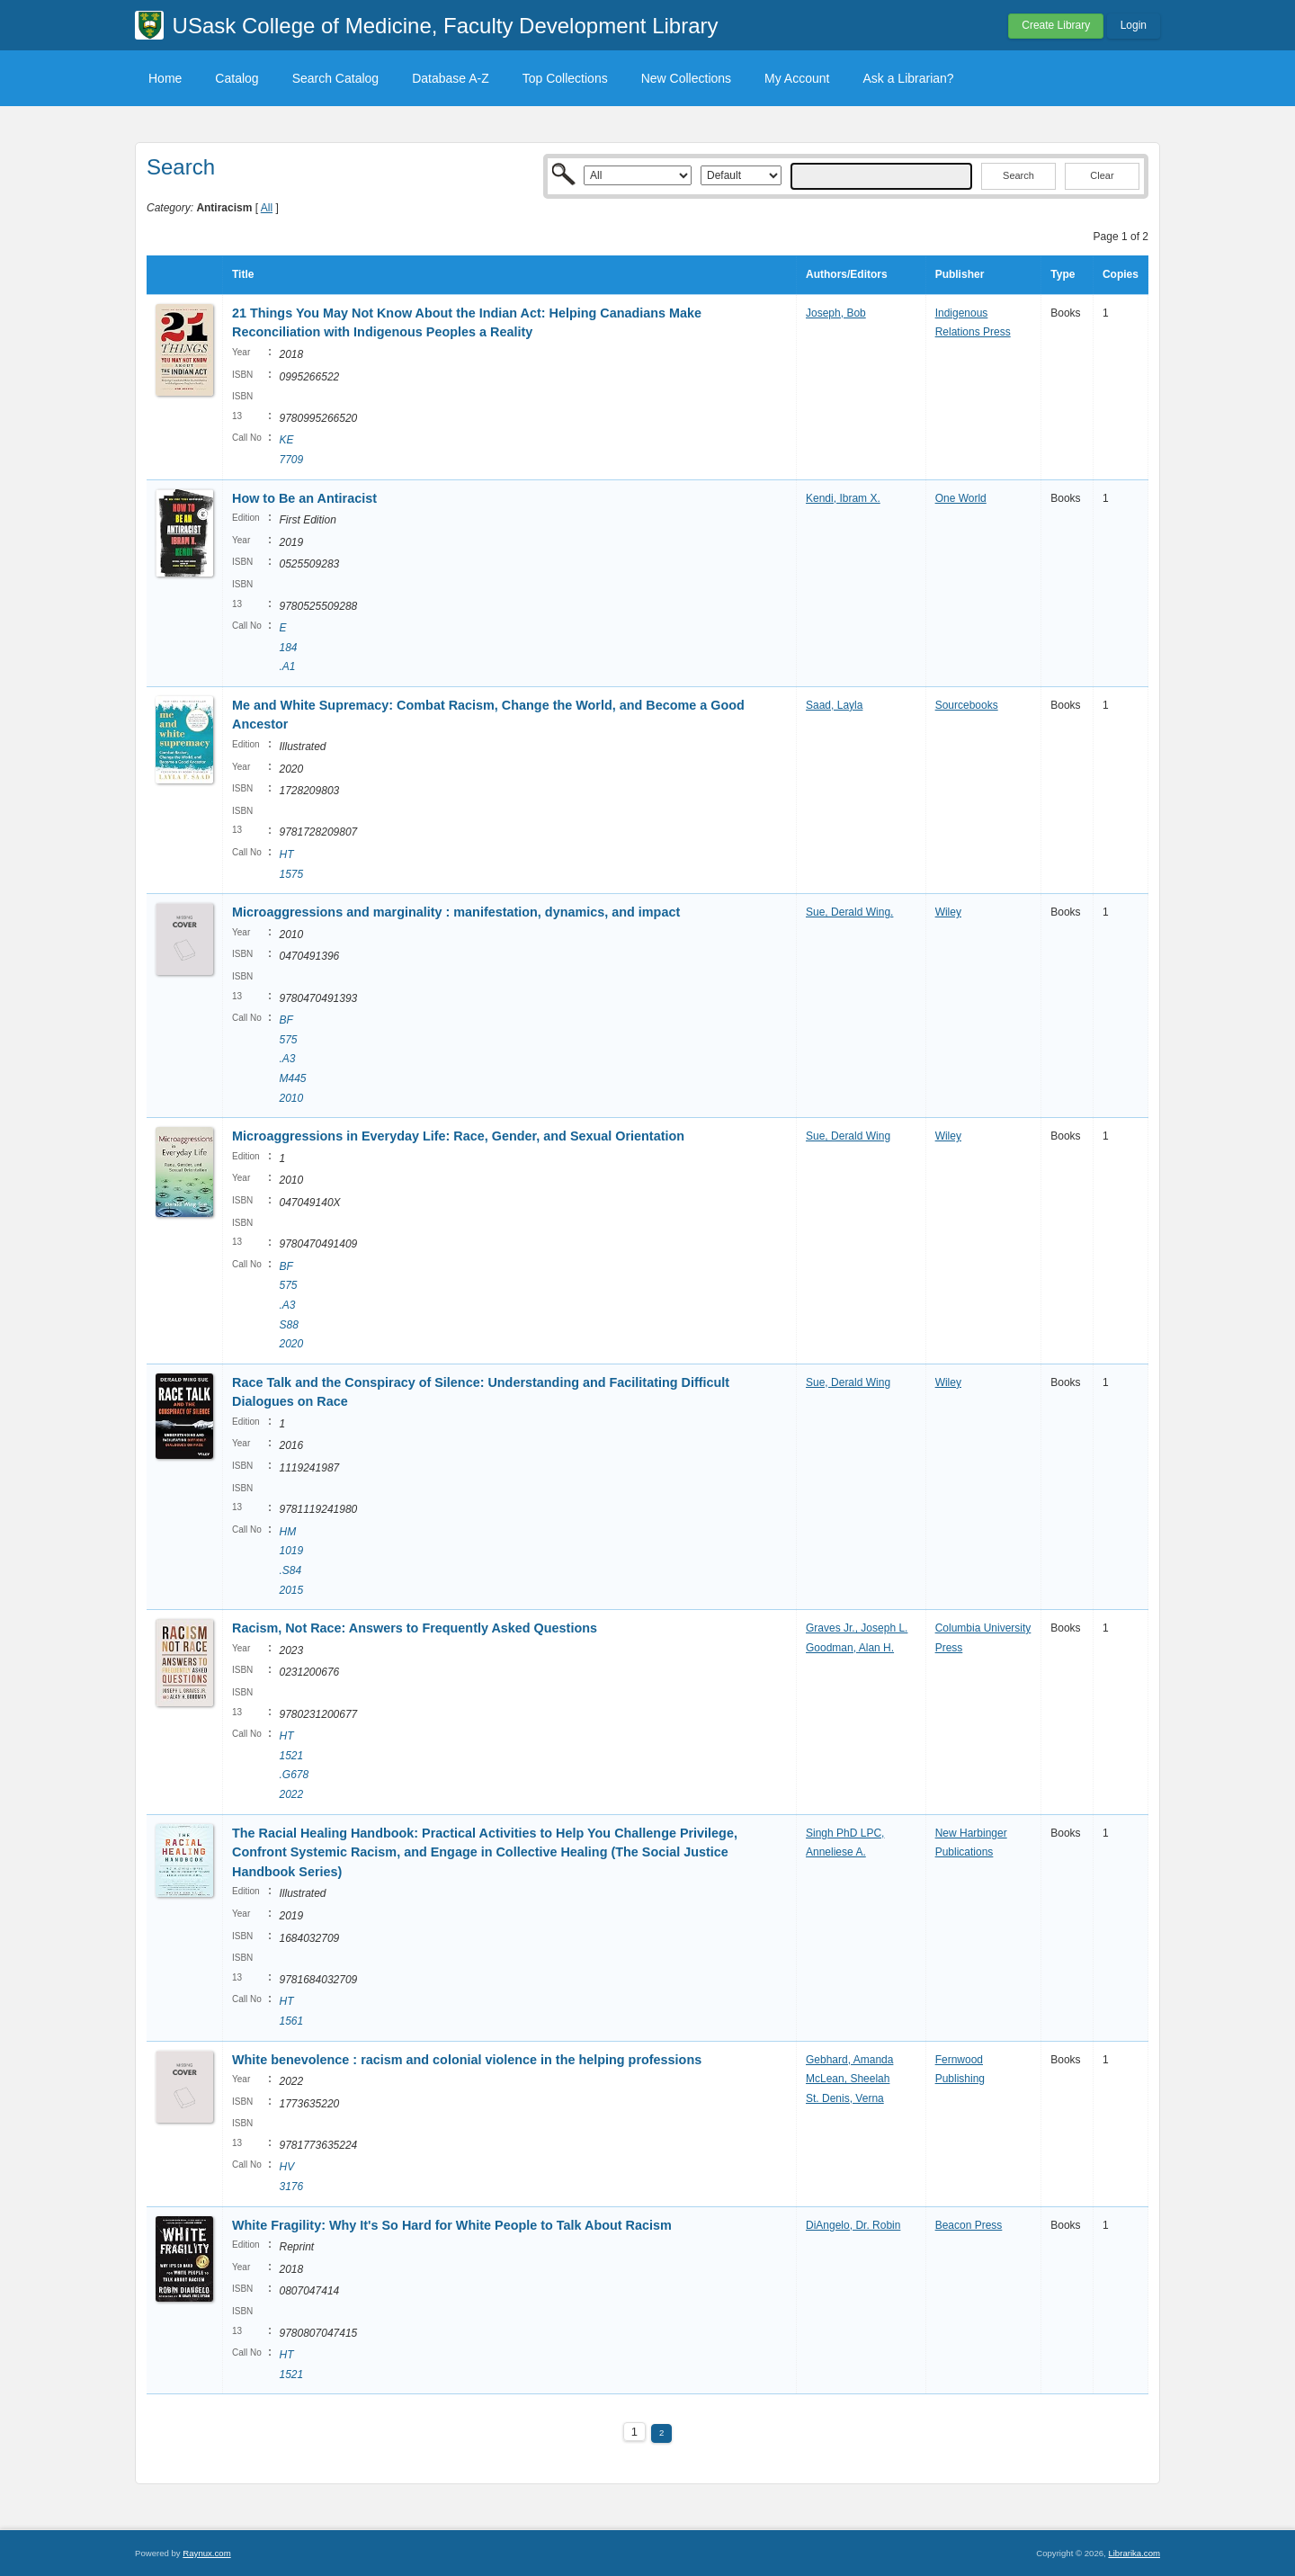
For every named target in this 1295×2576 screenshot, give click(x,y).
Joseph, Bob (836, 313)
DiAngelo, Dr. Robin (853, 2225)
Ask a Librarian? (907, 78)
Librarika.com (1134, 2553)
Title (243, 274)
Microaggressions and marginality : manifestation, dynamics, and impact (456, 912)
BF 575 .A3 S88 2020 (291, 1305)
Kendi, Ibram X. (843, 498)
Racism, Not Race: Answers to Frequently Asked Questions (414, 1628)
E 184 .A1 (288, 647)
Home (165, 78)
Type (1062, 274)
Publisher (960, 274)
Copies (1121, 274)
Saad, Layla (834, 705)
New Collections (686, 78)
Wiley (948, 912)
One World (961, 498)
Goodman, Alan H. (850, 1647)
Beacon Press (969, 2225)
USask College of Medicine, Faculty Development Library (446, 25)
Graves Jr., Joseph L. (856, 1628)
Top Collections (565, 78)
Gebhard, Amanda (849, 2059)
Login (1134, 25)
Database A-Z (450, 78)
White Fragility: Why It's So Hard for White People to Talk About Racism (452, 2225)
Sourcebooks (966, 705)
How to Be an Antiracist (304, 498)
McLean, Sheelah (847, 2078)
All (266, 207)
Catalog (236, 78)
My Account (796, 78)
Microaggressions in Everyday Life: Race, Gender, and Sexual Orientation (458, 1136)
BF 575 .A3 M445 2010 (292, 1059)
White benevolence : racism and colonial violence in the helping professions (466, 2060)
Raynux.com (206, 2553)
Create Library (1056, 25)
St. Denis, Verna (845, 2098)
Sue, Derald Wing (848, 1136)
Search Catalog (336, 78)
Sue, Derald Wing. (849, 912)
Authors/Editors (847, 274)
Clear (1101, 175)
